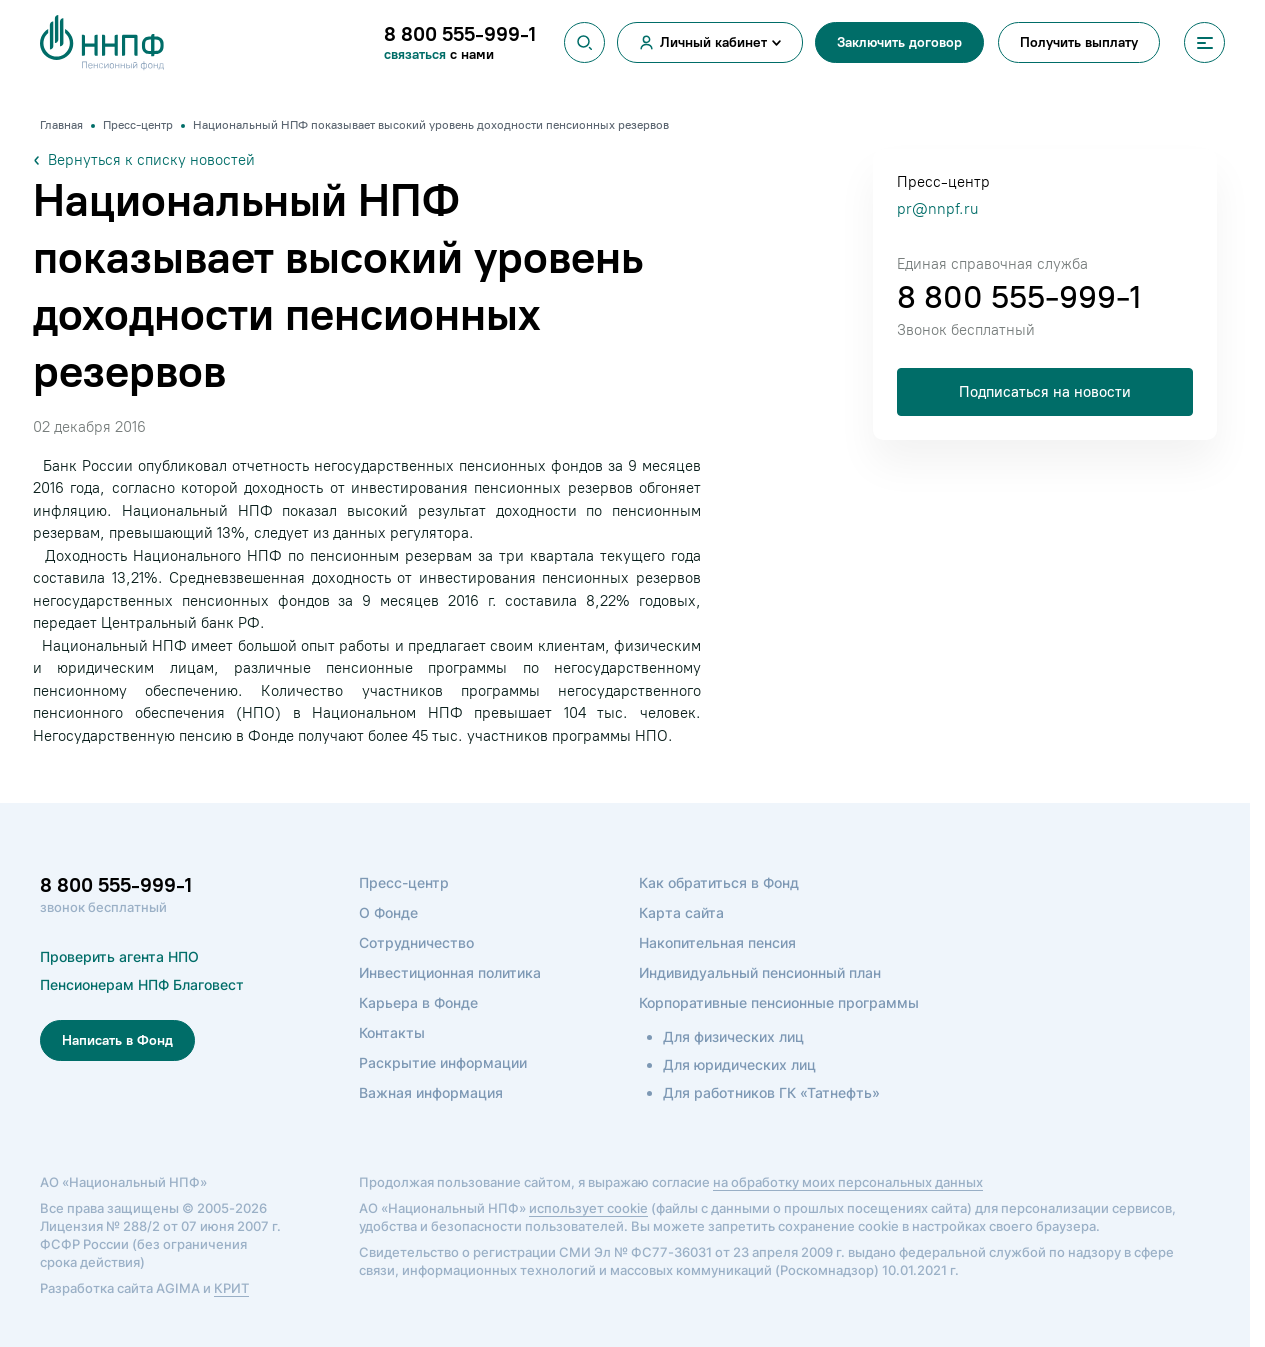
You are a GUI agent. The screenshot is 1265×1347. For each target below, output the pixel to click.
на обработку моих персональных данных (848, 1182)
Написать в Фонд (117, 1040)
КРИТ (231, 1288)
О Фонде (388, 912)
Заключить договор (899, 42)
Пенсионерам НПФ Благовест (142, 984)
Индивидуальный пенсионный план (760, 972)
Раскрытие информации (443, 1062)
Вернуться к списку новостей (144, 160)
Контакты (392, 1032)
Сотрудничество (416, 942)
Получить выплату (1079, 42)
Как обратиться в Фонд (719, 882)
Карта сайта (681, 912)
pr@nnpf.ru (937, 209)
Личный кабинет (713, 42)
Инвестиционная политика (450, 972)
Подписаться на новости (1045, 392)
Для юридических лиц (739, 1064)
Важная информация (431, 1092)
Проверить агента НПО (119, 956)
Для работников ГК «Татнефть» (771, 1092)
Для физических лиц (733, 1036)
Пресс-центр (404, 882)
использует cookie (588, 1208)
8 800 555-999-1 (1019, 297)
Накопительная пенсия (717, 942)
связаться (417, 54)
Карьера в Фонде (418, 1002)
